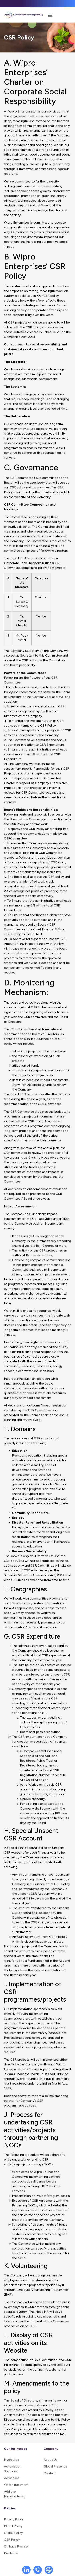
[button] (50, 15)
